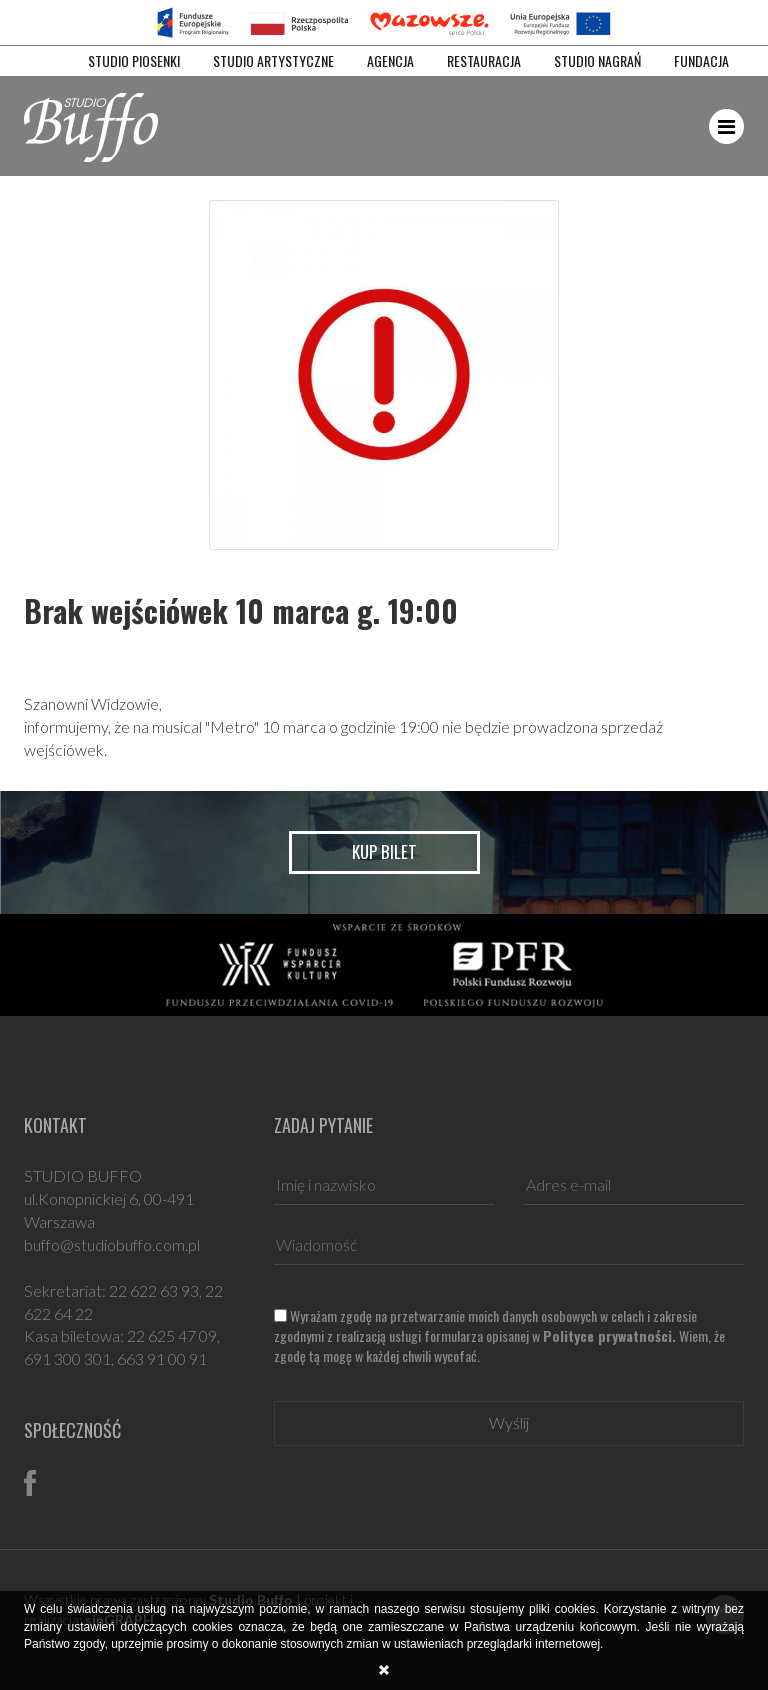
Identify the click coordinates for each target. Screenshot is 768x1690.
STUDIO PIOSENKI (134, 61)
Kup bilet (384, 851)
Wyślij (509, 1422)
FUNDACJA (701, 61)
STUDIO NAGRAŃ (597, 61)
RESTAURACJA (484, 61)
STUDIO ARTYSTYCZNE (273, 61)
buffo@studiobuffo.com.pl (112, 1244)
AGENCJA (390, 61)
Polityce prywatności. (609, 1335)
